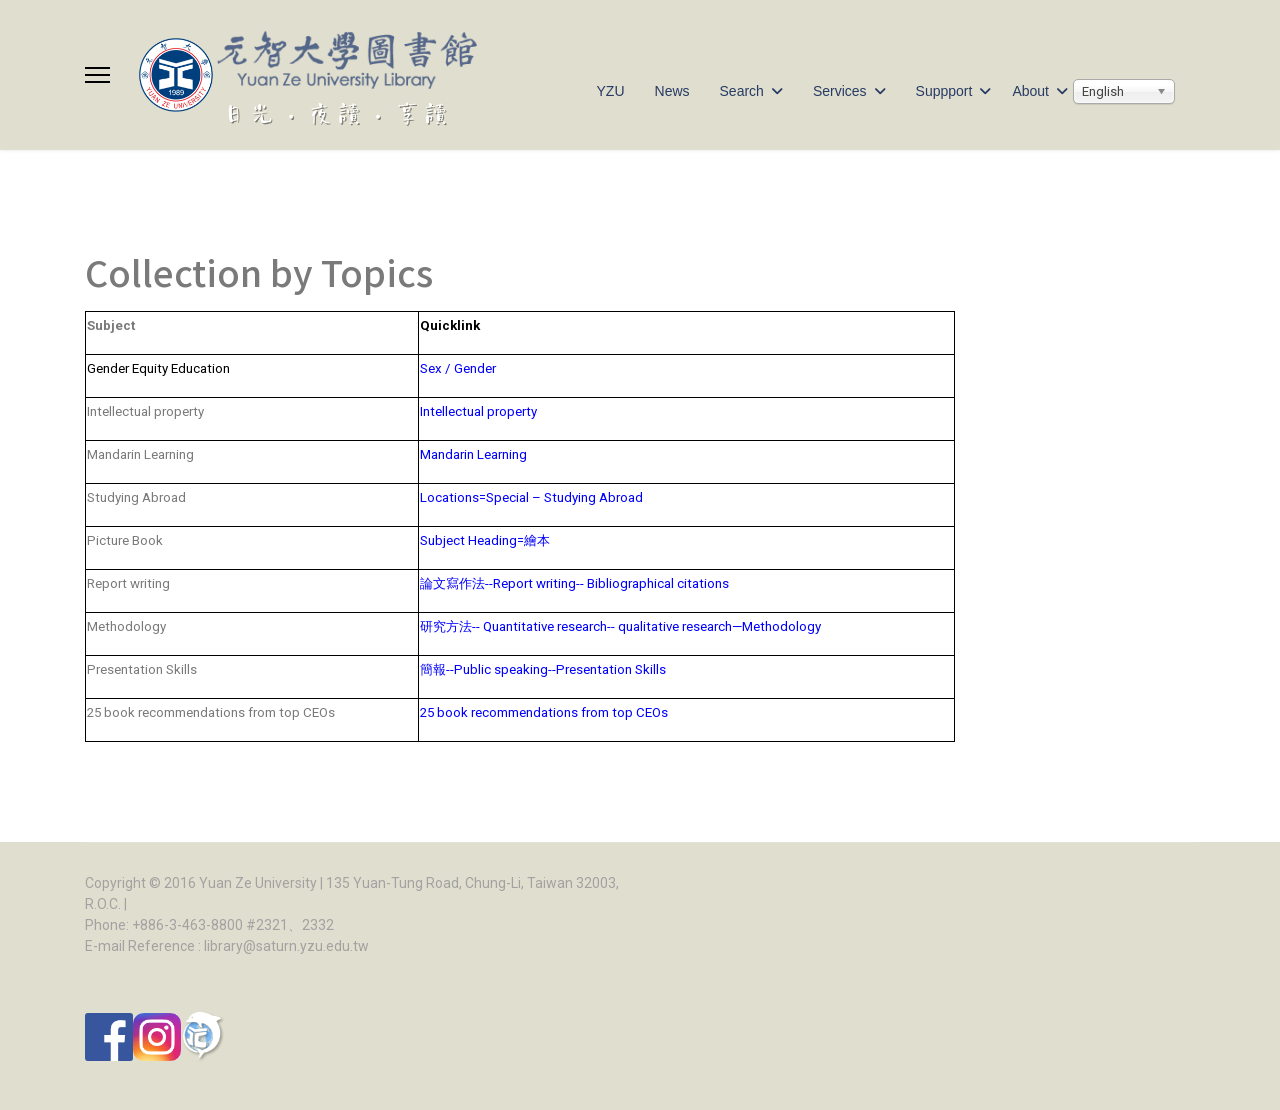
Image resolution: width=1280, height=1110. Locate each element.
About (1030, 91)
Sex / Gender (458, 368)
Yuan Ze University (258, 883)
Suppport (944, 91)
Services (840, 91)
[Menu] (97, 75)
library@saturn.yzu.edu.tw (286, 946)
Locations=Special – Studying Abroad (531, 497)
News (672, 91)
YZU (611, 91)
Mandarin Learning (473, 454)
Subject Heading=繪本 (485, 540)
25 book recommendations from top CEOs (554, 712)
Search (742, 91)
